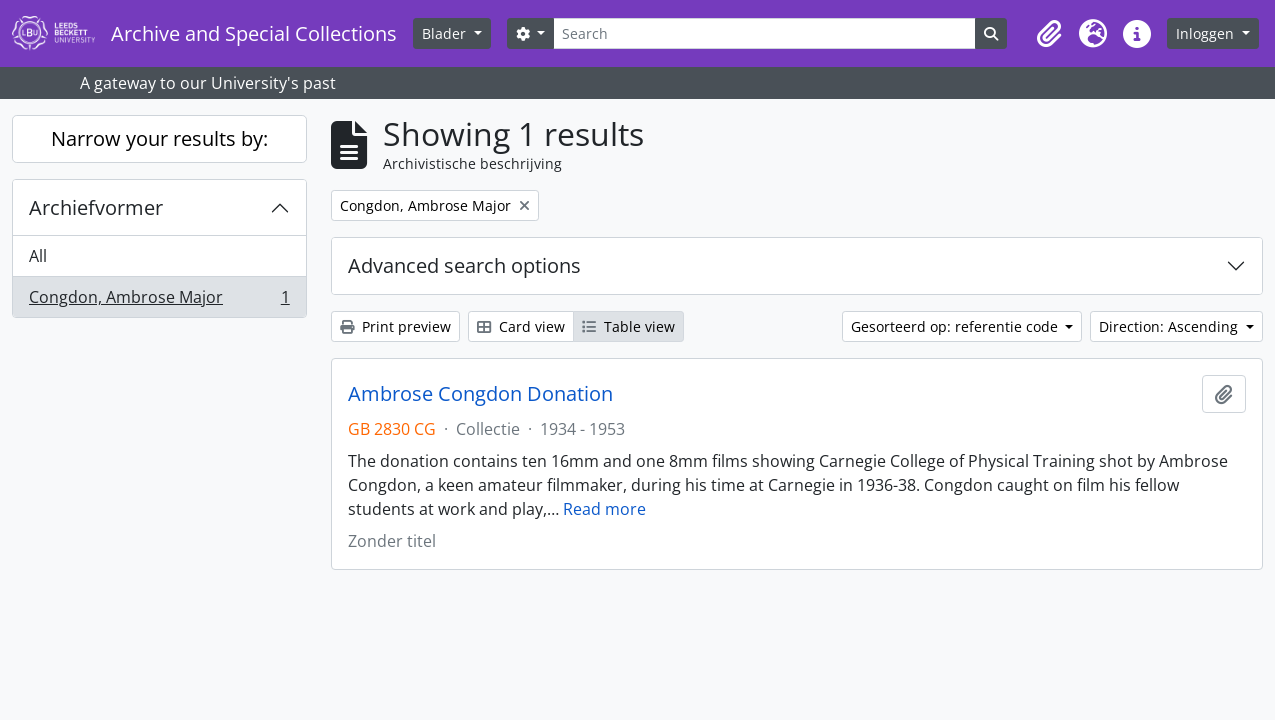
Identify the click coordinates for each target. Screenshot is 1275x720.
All (38, 256)
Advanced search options (464, 265)
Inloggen (1207, 33)
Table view (628, 326)
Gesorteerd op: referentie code (956, 326)
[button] (1049, 34)
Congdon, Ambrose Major (159, 301)
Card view (521, 326)
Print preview (395, 326)
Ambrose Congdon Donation (480, 394)
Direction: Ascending (1170, 326)
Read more (604, 509)
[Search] (764, 33)
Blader (446, 33)
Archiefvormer (96, 207)
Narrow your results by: (159, 138)
